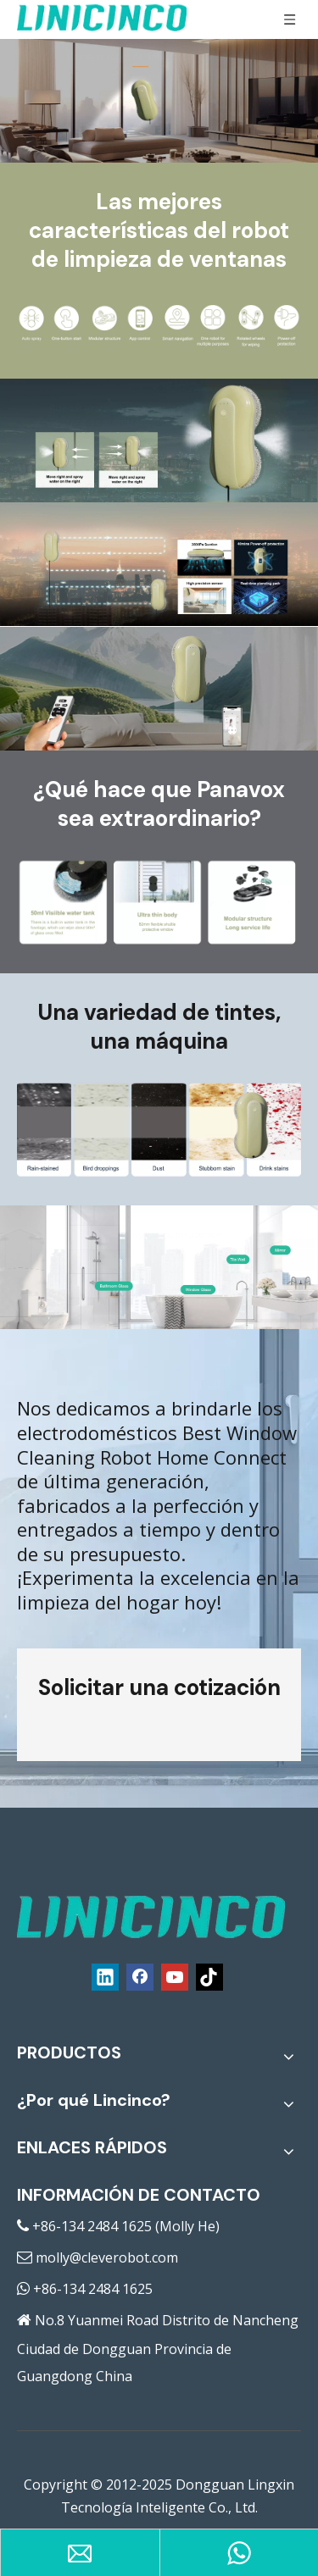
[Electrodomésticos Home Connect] (159, 1131)
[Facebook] (139, 1977)
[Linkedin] (105, 1977)
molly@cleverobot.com (107, 2257)
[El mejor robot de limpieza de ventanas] (159, 326)
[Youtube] (174, 1977)
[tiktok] (209, 1977)
